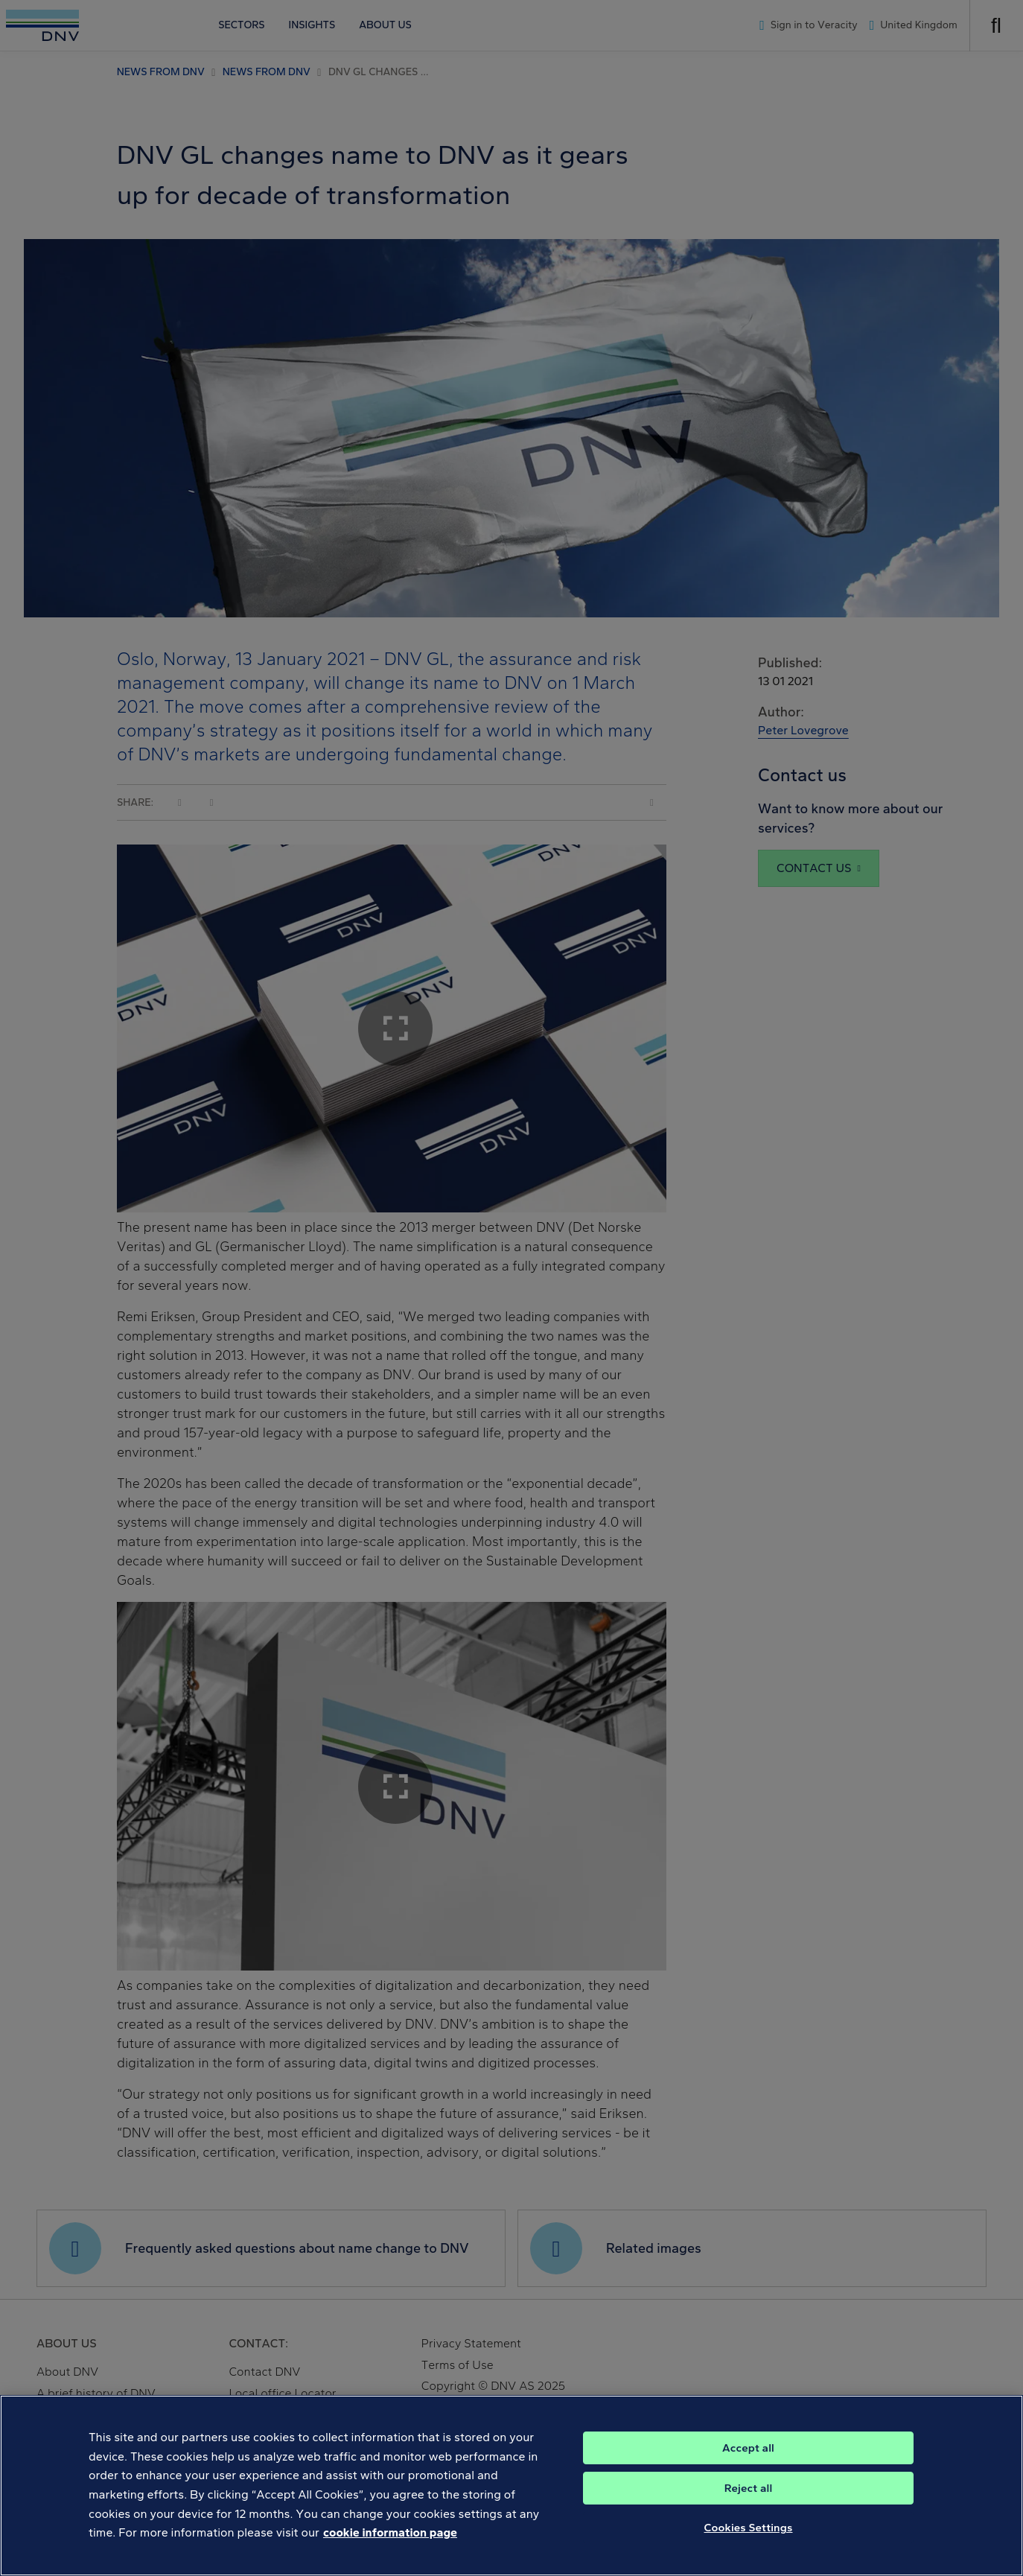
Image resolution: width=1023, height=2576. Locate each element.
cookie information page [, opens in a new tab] (390, 2549)
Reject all (748, 2505)
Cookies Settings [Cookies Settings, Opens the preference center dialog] (748, 2544)
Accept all (748, 2465)
